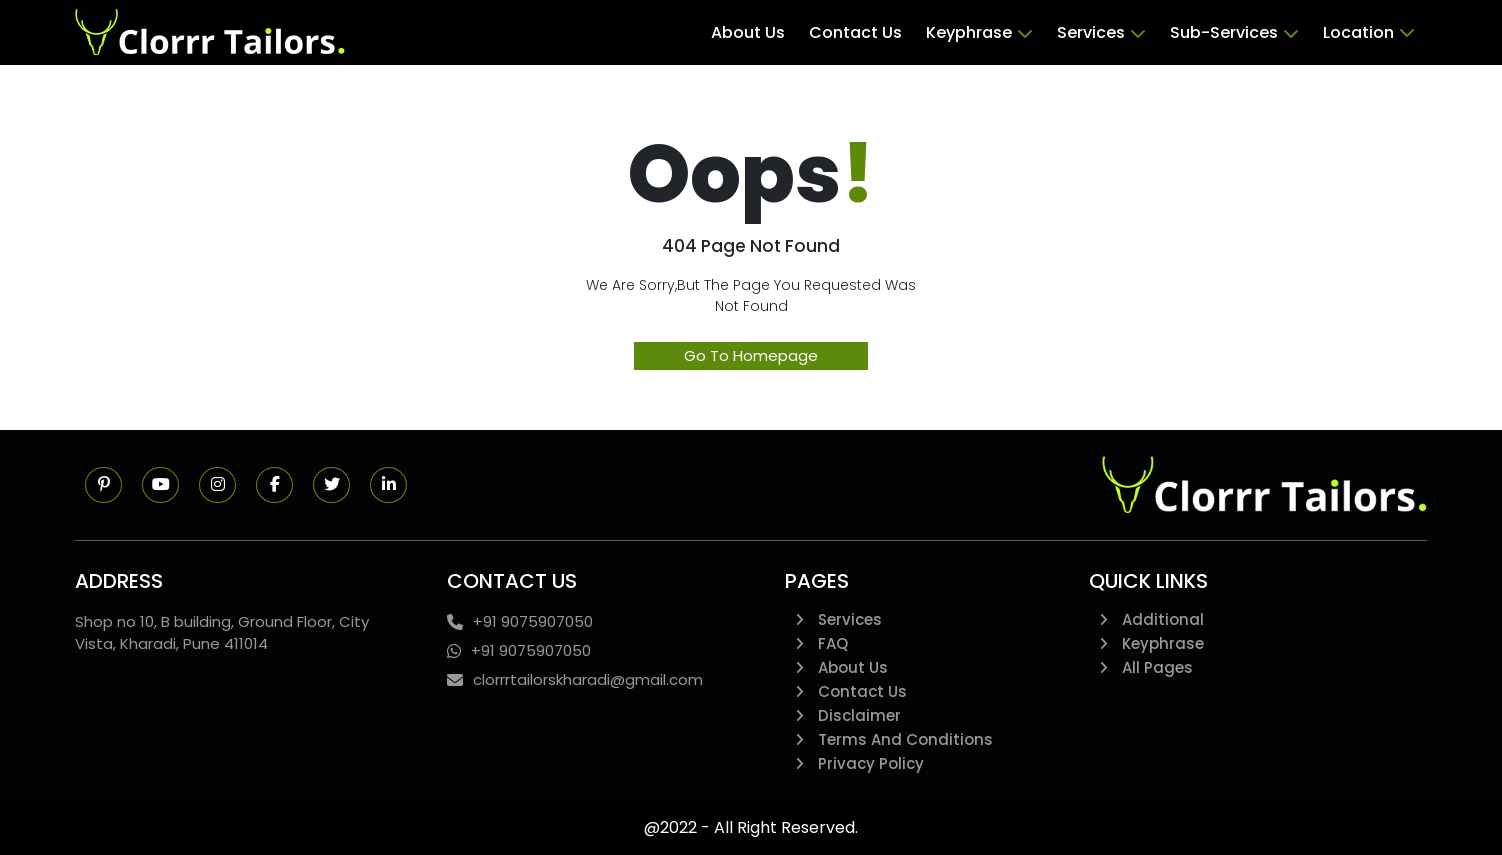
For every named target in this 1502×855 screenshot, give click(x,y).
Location (1369, 33)
